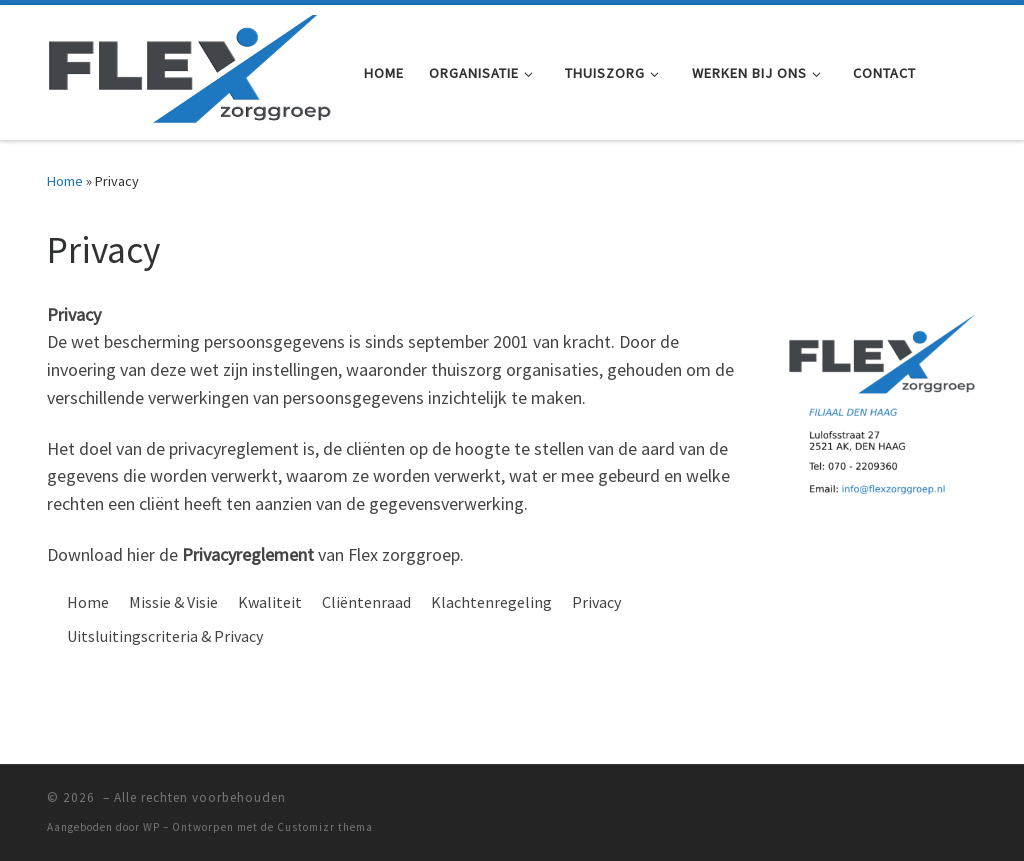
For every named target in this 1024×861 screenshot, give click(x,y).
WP (151, 827)
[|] (190, 68)
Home (65, 181)
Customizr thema (325, 827)
